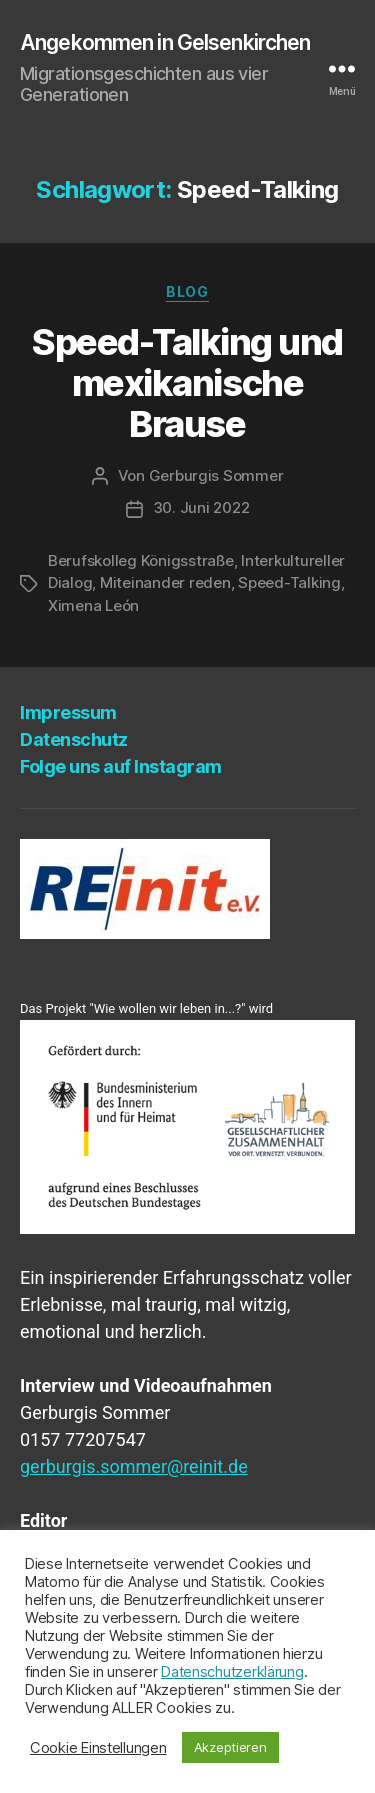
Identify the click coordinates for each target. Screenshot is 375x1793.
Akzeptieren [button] (230, 1747)
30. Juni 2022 (201, 507)
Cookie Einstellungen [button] (98, 1748)
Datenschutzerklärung (232, 1672)
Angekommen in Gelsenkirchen (165, 42)
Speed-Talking (289, 582)
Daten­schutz (74, 739)
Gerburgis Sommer (216, 475)
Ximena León (93, 605)
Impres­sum (68, 712)
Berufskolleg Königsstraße (141, 560)
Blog (187, 291)
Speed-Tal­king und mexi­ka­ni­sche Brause (187, 383)
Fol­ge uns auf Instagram (121, 766)
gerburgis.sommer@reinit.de (134, 1466)
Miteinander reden (165, 582)
